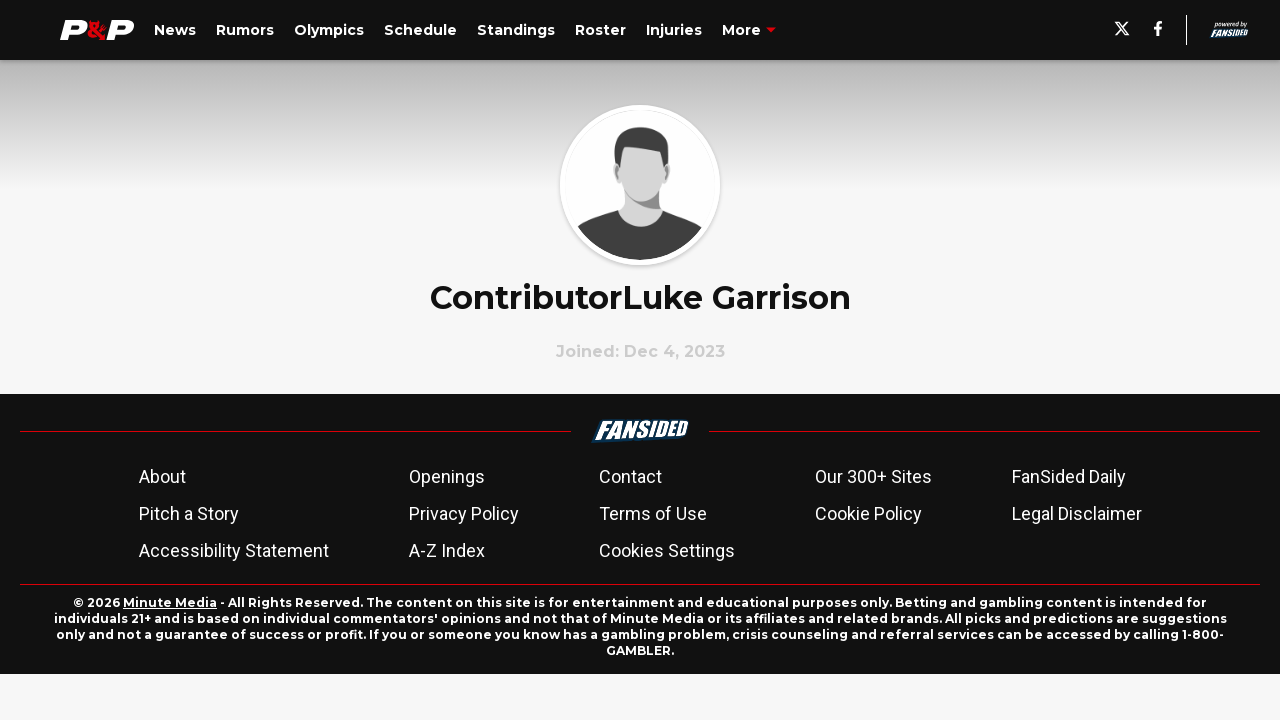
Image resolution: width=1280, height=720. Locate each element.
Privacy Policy (464, 513)
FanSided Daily (1069, 476)
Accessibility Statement (234, 550)
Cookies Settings (667, 550)
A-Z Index (447, 550)
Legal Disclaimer (1077, 513)
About (162, 476)
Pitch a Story (189, 513)
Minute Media (170, 602)
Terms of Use (653, 513)
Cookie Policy (868, 513)
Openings (447, 476)
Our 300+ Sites (873, 476)
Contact (630, 476)
